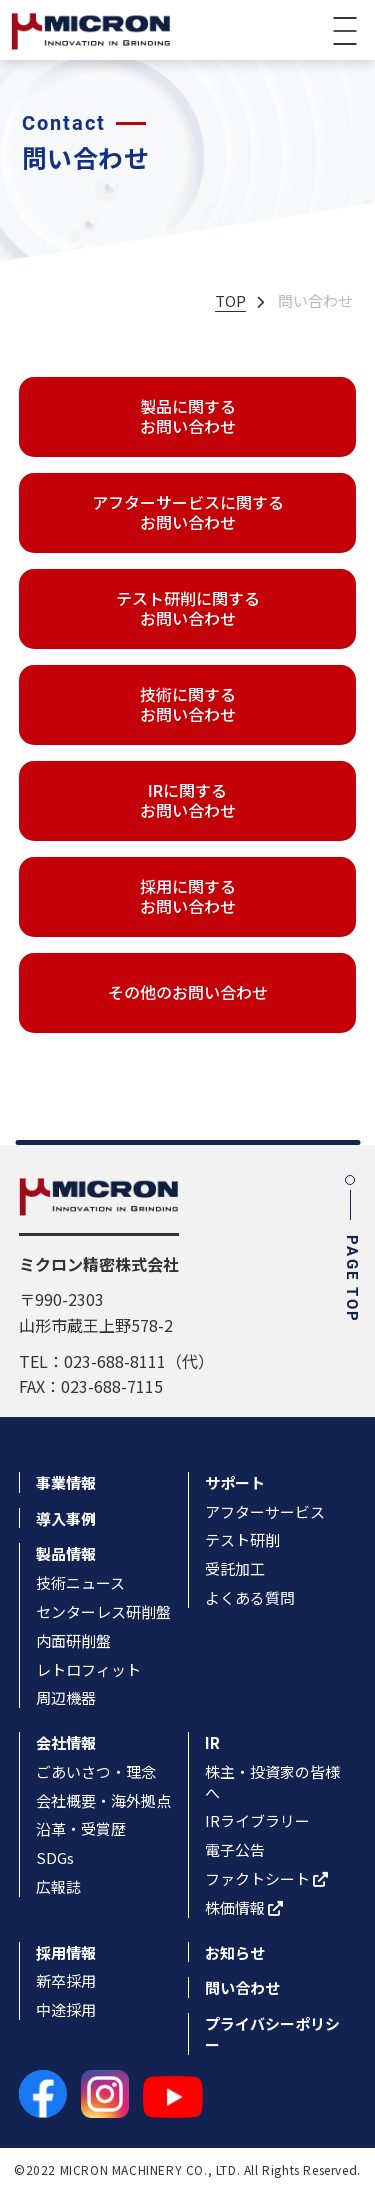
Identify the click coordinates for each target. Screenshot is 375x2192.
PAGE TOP (350, 1251)
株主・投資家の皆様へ (272, 1782)
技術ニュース (80, 1582)
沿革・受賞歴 (81, 1828)
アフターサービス (265, 1511)
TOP (230, 300)
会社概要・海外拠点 (103, 1800)
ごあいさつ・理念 (96, 1771)
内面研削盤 (73, 1640)
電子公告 (235, 1849)
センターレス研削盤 (103, 1611)
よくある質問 (250, 1597)
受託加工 (235, 1568)
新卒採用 (66, 1980)
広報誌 (58, 1886)
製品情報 (66, 1553)
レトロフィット (88, 1669)
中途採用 (66, 2009)
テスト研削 (242, 1539)
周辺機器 (66, 1697)
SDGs (55, 1857)
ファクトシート (266, 1878)
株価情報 (244, 1907)
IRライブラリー (257, 1820)
